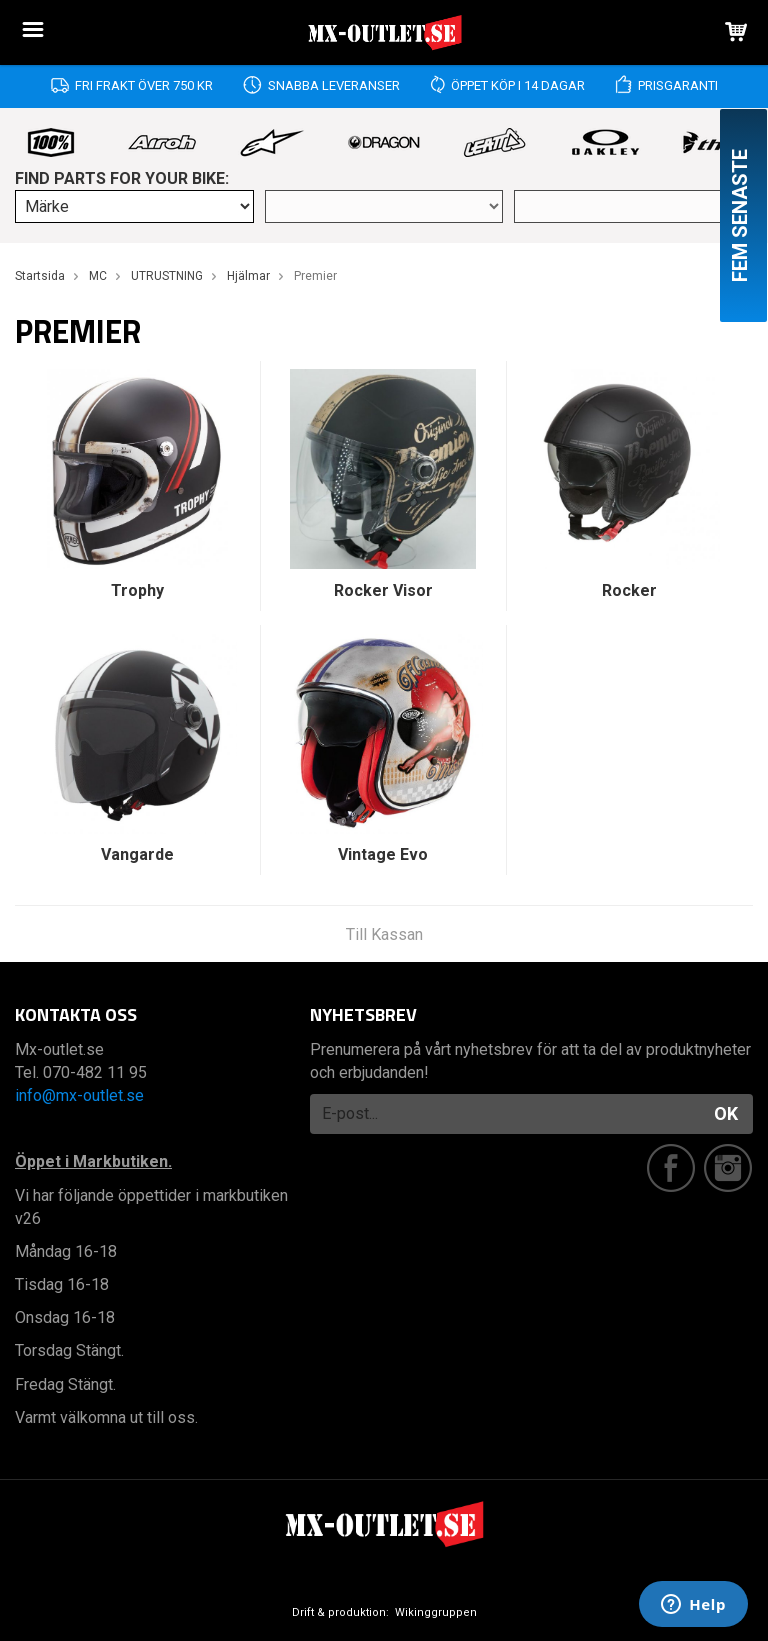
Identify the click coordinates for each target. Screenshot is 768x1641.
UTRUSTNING (167, 276)
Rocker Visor (383, 590)
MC (98, 276)
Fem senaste (740, 215)
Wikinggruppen (436, 1612)
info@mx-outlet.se (79, 1095)
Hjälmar (248, 276)
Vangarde (137, 854)
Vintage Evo (383, 854)
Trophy (137, 590)
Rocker (629, 590)
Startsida (40, 276)
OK (726, 1113)
